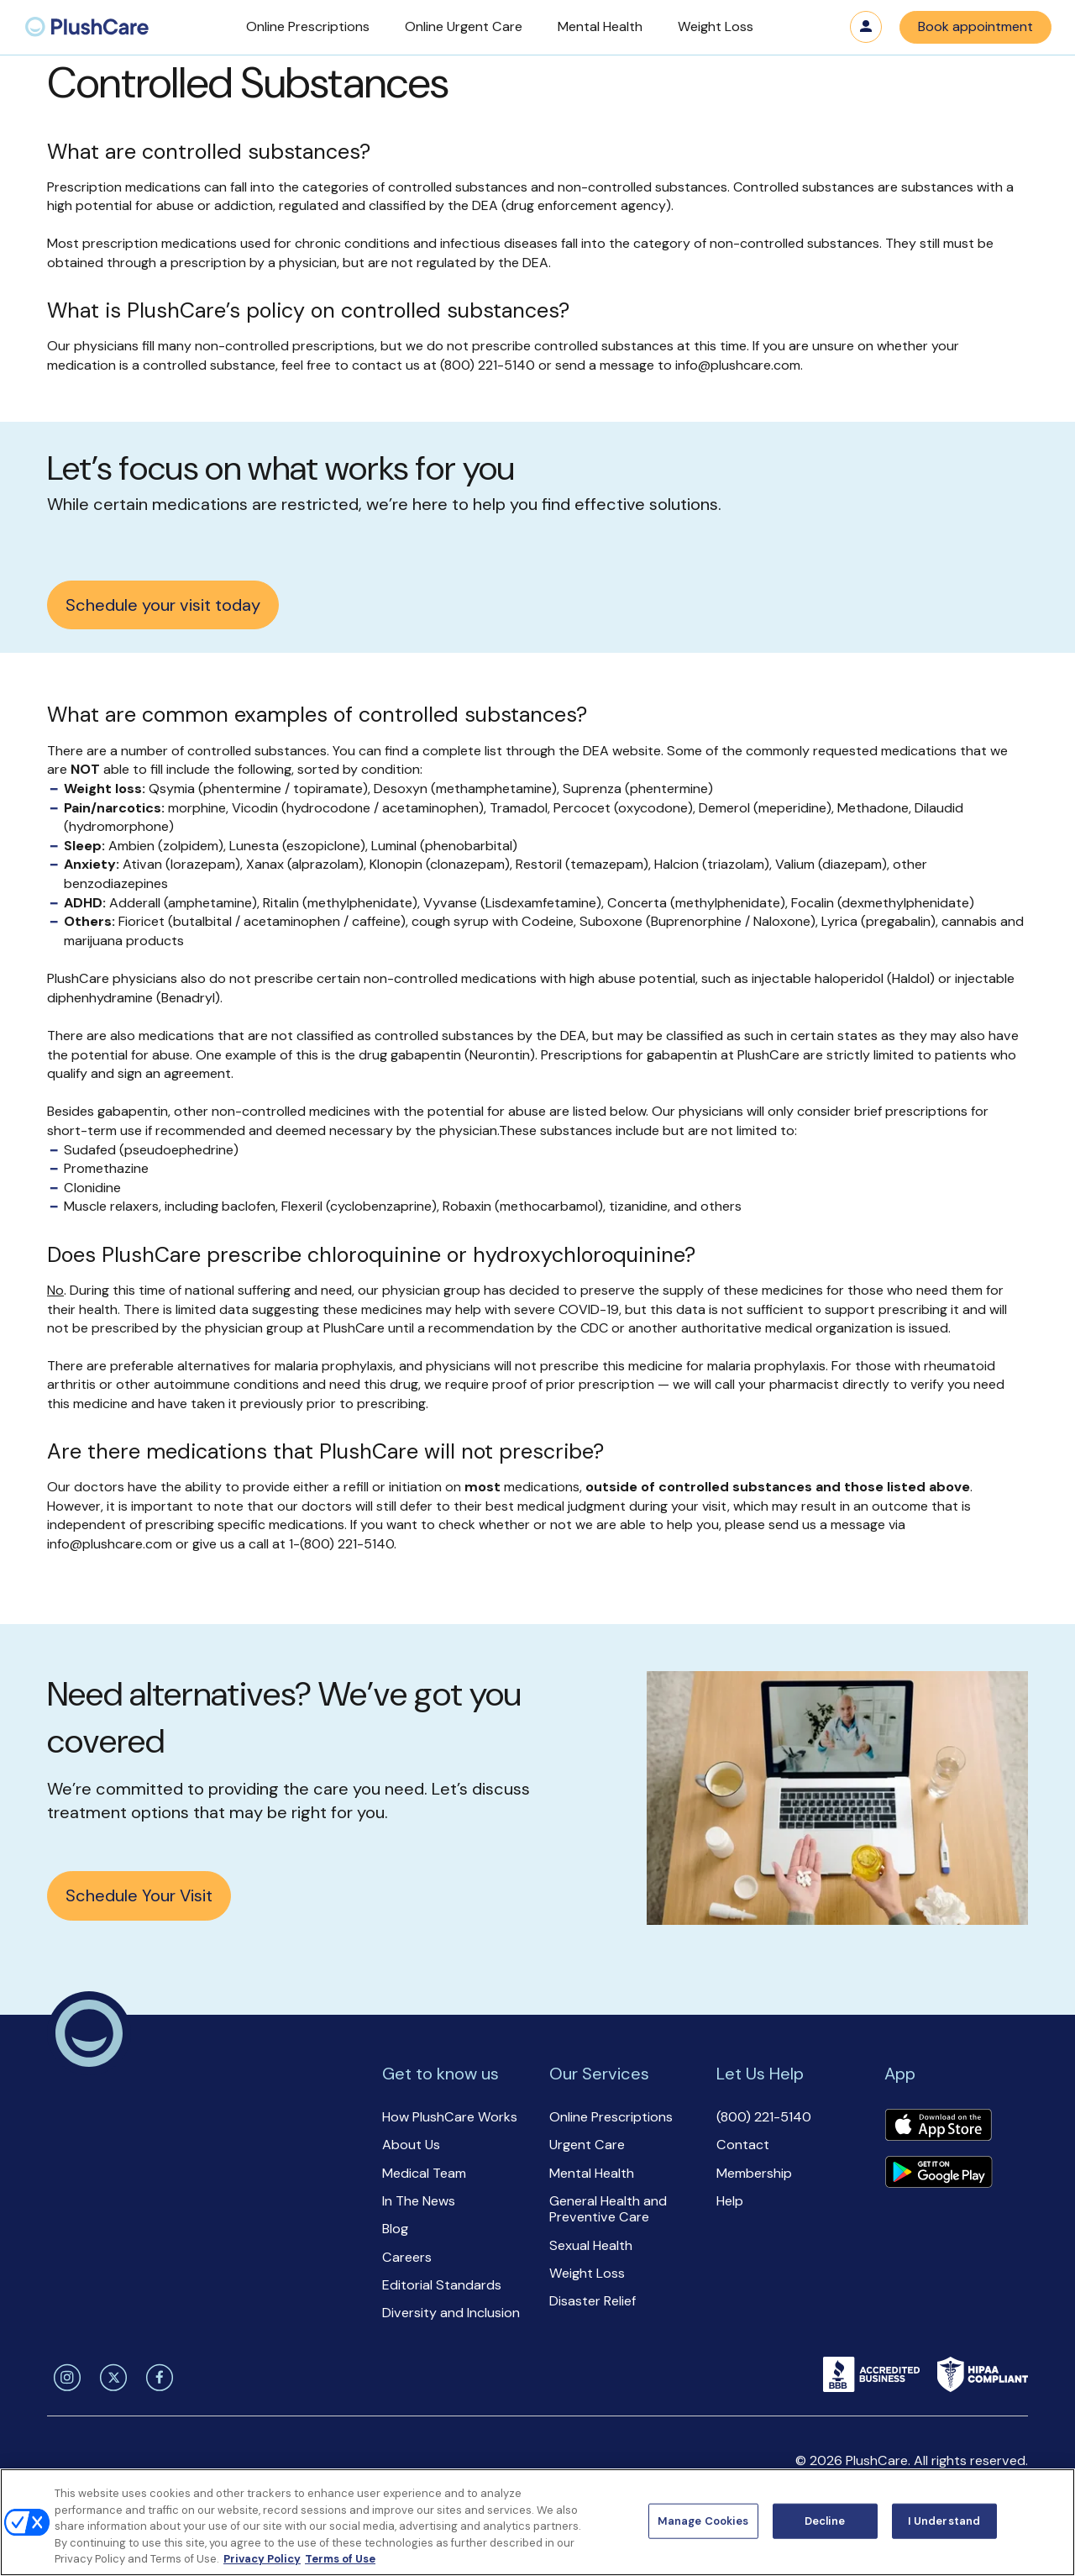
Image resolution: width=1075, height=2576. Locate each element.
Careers (407, 2257)
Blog (395, 2228)
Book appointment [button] (975, 26)
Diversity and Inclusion (451, 2312)
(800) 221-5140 (763, 2117)
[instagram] (64, 2377)
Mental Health (591, 2173)
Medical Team (424, 2173)
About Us (411, 2144)
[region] (537, 2522)
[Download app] (938, 2126)
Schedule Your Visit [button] (139, 1895)
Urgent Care (587, 2144)
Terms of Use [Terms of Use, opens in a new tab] (340, 2559)
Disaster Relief (592, 2301)
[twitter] (110, 2377)
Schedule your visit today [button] (163, 605)
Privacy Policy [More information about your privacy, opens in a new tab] (262, 2559)
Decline (825, 2521)
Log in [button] (866, 27)
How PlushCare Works (449, 2117)
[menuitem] (87, 27)
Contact (742, 2144)
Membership (754, 2173)
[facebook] (156, 2377)
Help (729, 2201)
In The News (418, 2201)
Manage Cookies (703, 2521)
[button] (308, 27)
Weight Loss (587, 2273)
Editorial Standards (441, 2285)
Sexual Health (590, 2245)
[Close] (1048, 2520)
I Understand (944, 2521)
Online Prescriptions (611, 2117)
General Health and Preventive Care (608, 2209)
